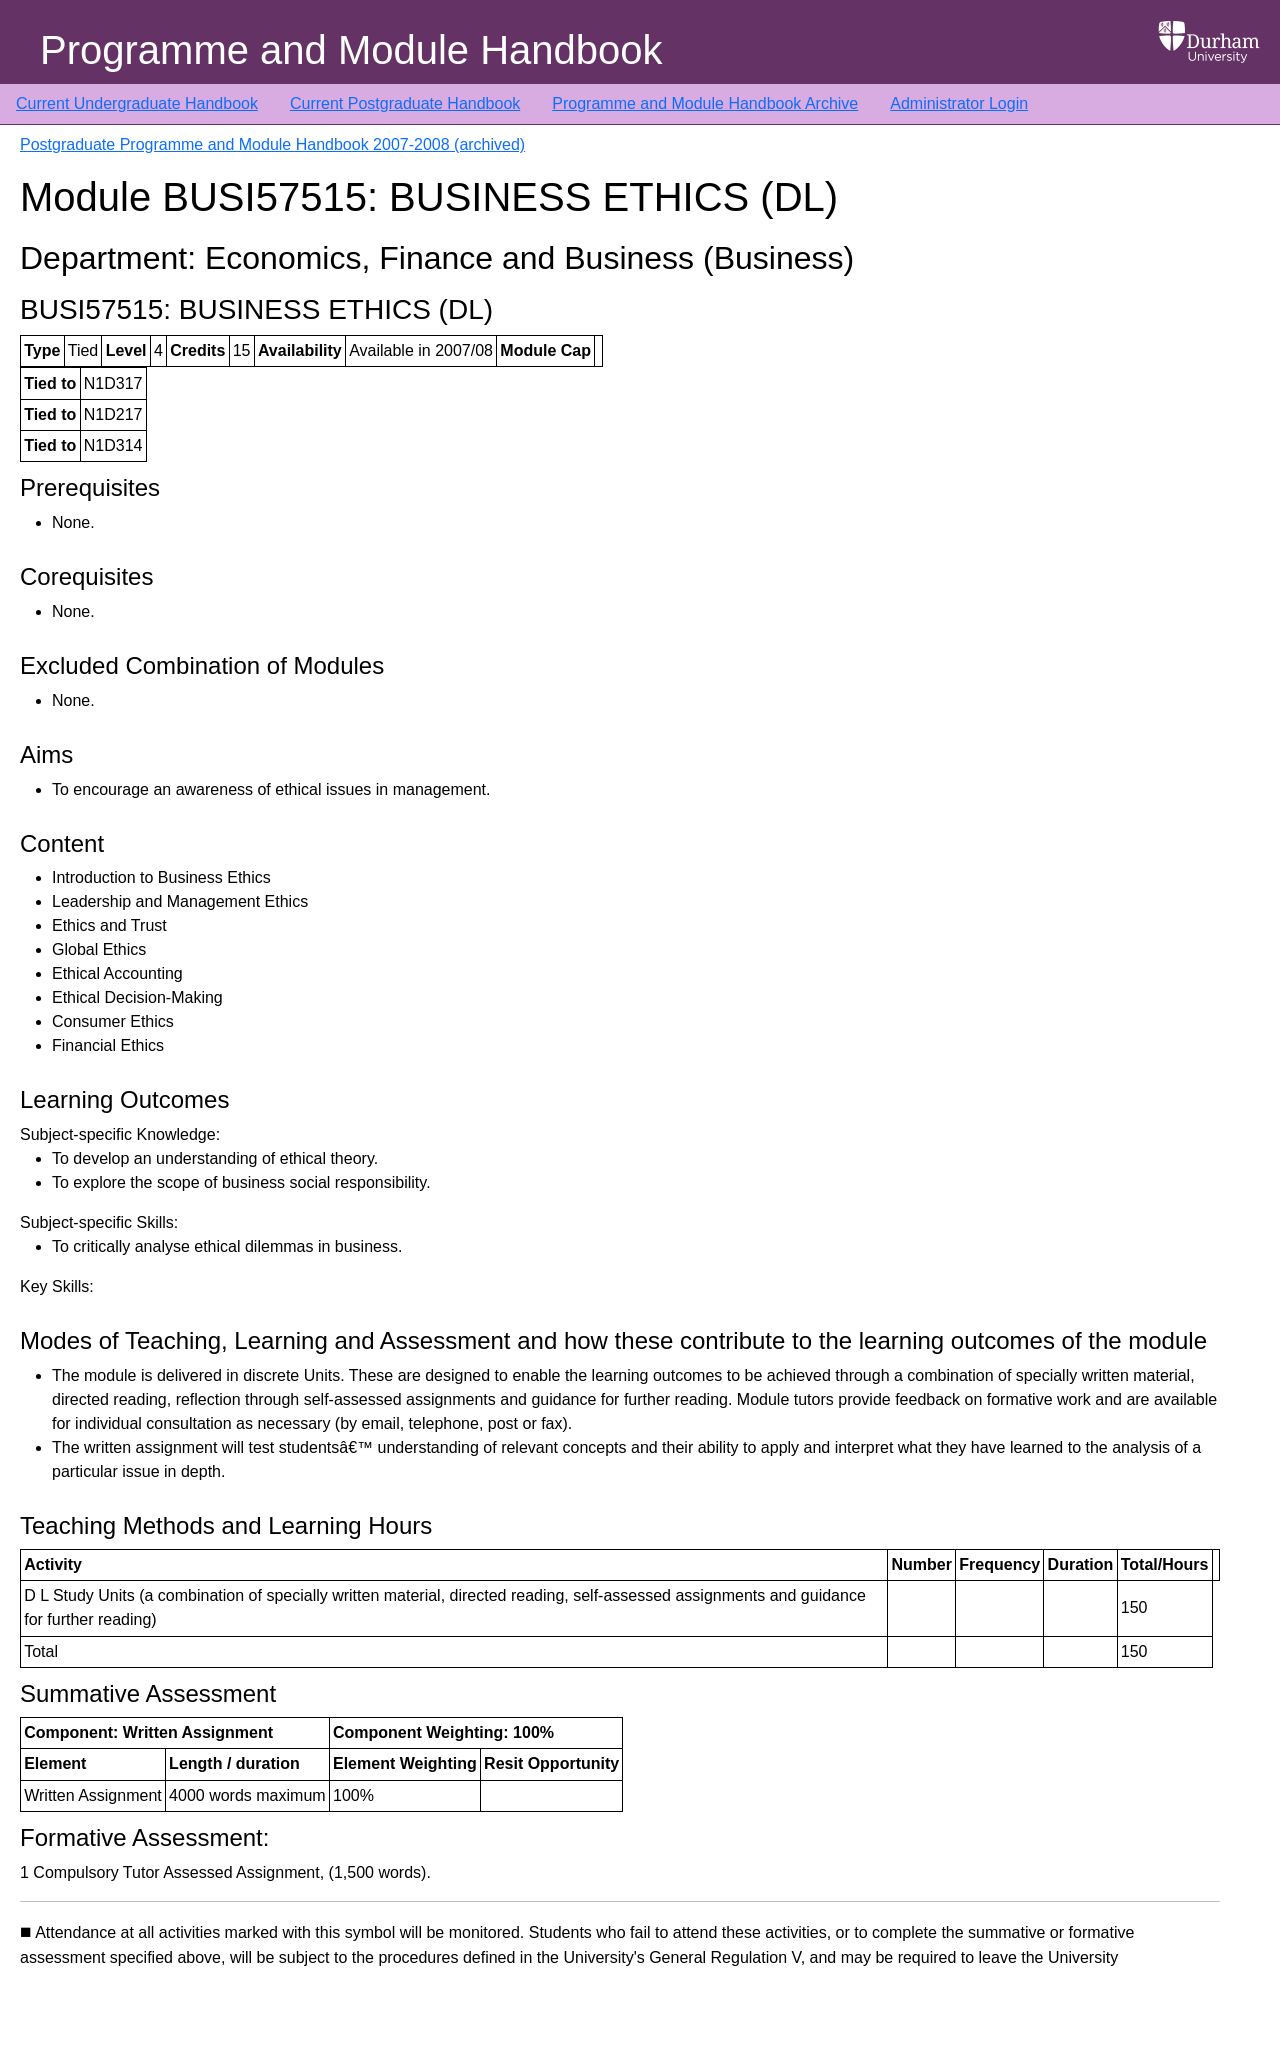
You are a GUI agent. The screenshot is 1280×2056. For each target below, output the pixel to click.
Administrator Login (959, 103)
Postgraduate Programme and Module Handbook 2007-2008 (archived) (272, 144)
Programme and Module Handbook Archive (705, 103)
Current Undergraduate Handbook (137, 103)
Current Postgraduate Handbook (405, 103)
